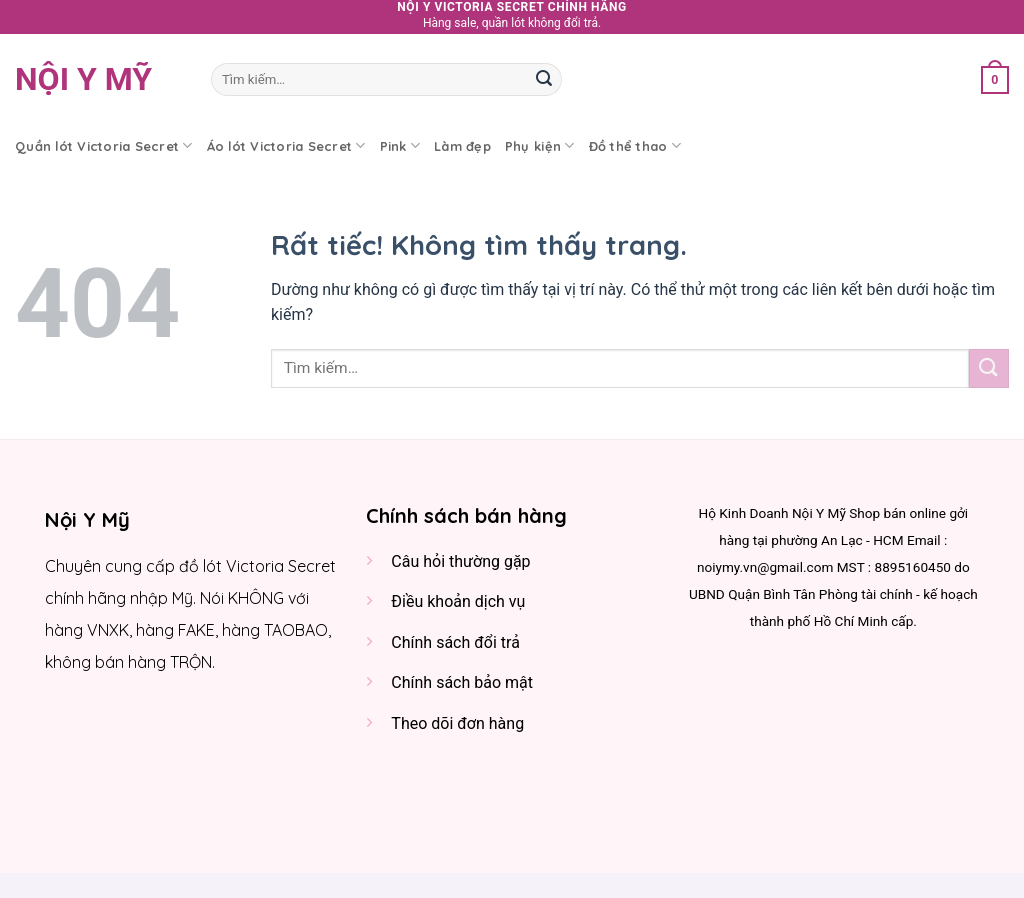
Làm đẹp (462, 146)
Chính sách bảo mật (462, 682)
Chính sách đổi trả (455, 642)
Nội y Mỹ (83, 79)
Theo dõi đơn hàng (457, 723)
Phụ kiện (540, 145)
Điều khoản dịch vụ (458, 601)
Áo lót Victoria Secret (286, 145)
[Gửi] (544, 79)
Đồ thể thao (635, 145)
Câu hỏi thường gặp (460, 561)
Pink (400, 145)
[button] (995, 79)
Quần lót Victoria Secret (104, 145)
